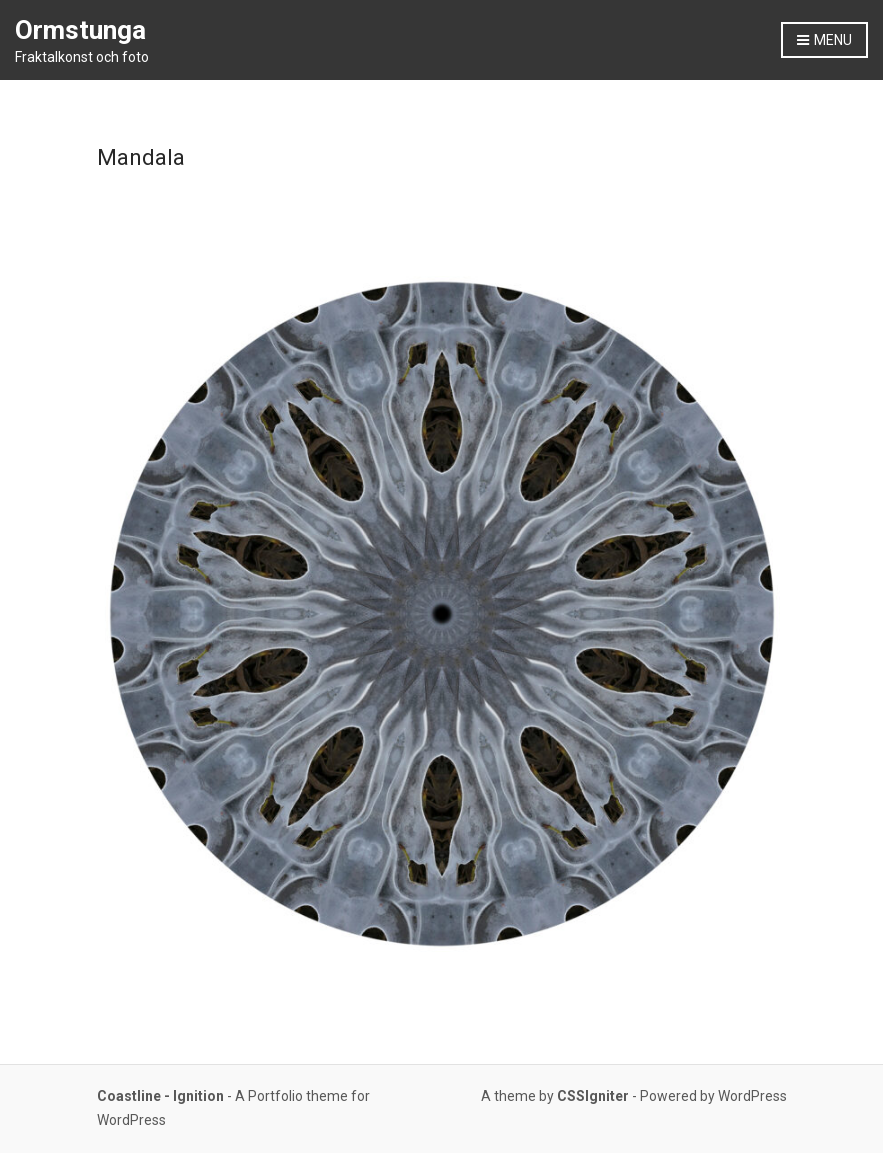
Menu (824, 41)
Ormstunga (80, 30)
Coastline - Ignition (160, 1096)
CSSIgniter (593, 1096)
